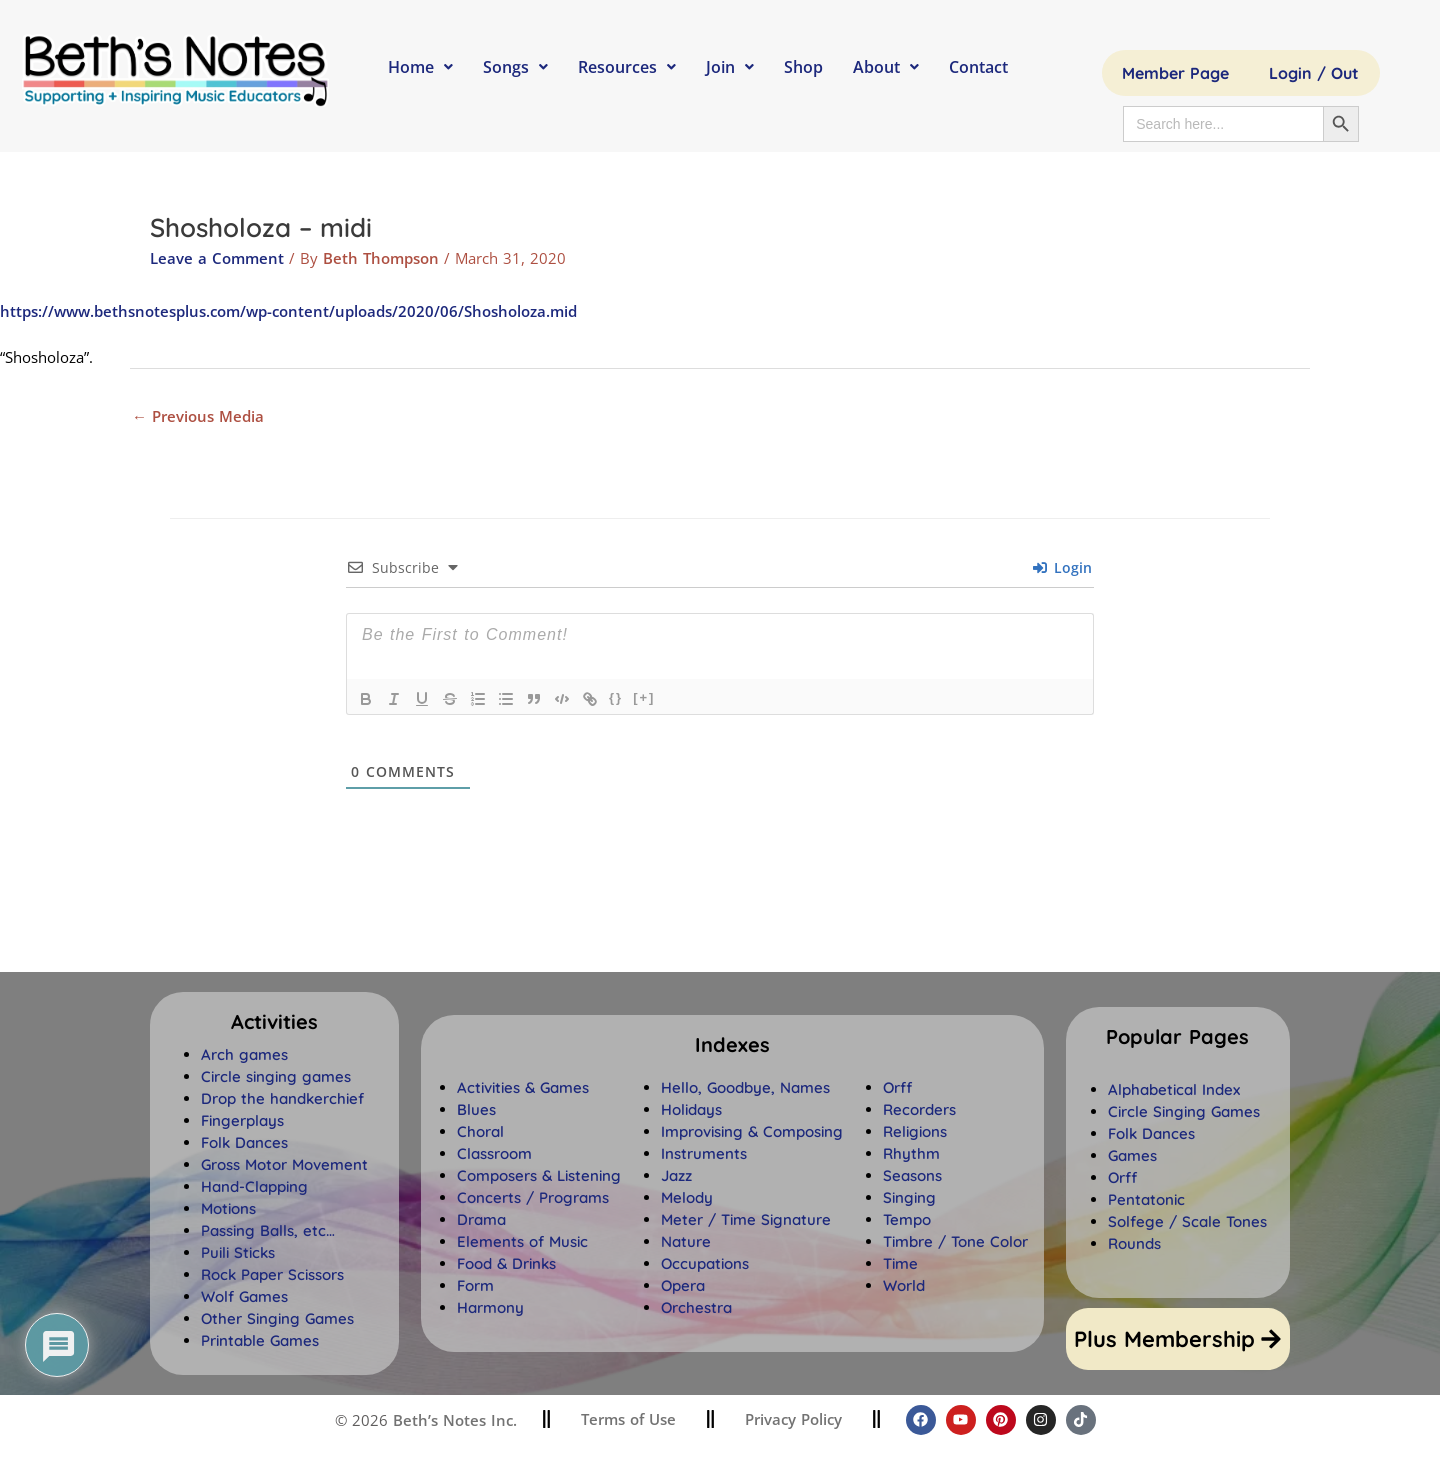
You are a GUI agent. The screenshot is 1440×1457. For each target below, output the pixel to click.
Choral (480, 1131)
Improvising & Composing (752, 1131)
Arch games (244, 1054)
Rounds (1134, 1243)
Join (730, 67)
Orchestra (696, 1307)
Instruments (704, 1153)
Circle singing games (276, 1076)
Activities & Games (523, 1087)
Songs (515, 67)
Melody (687, 1197)
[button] (732, 1045)
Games (1132, 1155)
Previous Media (198, 416)
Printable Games (260, 1340)
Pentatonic (1146, 1199)
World (904, 1285)
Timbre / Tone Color (955, 1241)
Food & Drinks (506, 1263)
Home (420, 67)
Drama (481, 1219)
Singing (909, 1197)
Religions (915, 1131)
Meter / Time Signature (746, 1219)
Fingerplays (242, 1120)
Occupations (705, 1263)
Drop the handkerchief (282, 1098)
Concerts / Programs (533, 1197)
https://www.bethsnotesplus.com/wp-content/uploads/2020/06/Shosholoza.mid (288, 311)
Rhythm (911, 1153)
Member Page (1175, 73)
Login (1062, 567)
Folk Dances (244, 1142)
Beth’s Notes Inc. (452, 1420)
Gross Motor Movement (284, 1164)
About (886, 67)
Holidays (691, 1109)
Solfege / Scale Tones (1187, 1221)
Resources (627, 67)
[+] (644, 697)
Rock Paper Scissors (272, 1274)
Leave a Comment (217, 258)
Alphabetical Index (1174, 1089)
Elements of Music (522, 1241)
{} (616, 697)
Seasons (912, 1175)
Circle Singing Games (1184, 1111)
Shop (803, 67)
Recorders (919, 1109)
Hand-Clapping (254, 1186)
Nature (686, 1241)
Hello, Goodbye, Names (745, 1087)
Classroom (494, 1153)
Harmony (490, 1307)
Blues (476, 1109)
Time (900, 1263)
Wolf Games (244, 1296)
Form (475, 1285)
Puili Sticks (238, 1252)
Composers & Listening (539, 1175)
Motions (228, 1208)
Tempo (907, 1219)
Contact (978, 67)
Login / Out (1314, 73)
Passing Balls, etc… (268, 1230)
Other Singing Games (277, 1318)
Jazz (676, 1175)
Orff (897, 1087)
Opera (683, 1285)
